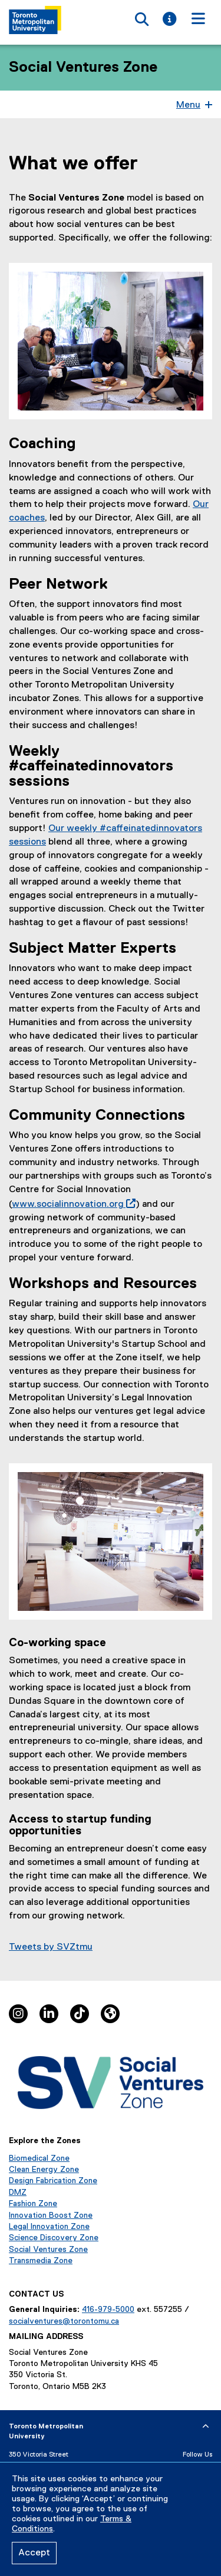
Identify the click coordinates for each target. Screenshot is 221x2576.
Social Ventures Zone (83, 67)
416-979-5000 (108, 2309)
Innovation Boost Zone (51, 2215)
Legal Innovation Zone (49, 2227)
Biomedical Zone (39, 2158)
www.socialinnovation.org (71, 1204)
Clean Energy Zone (44, 2169)
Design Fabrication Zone (53, 2181)
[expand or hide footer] (205, 2426)
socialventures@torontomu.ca (64, 2321)
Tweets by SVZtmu (51, 1947)
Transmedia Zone (40, 2261)
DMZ (18, 2192)
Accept (34, 2553)
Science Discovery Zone (53, 2238)
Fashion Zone (33, 2204)
